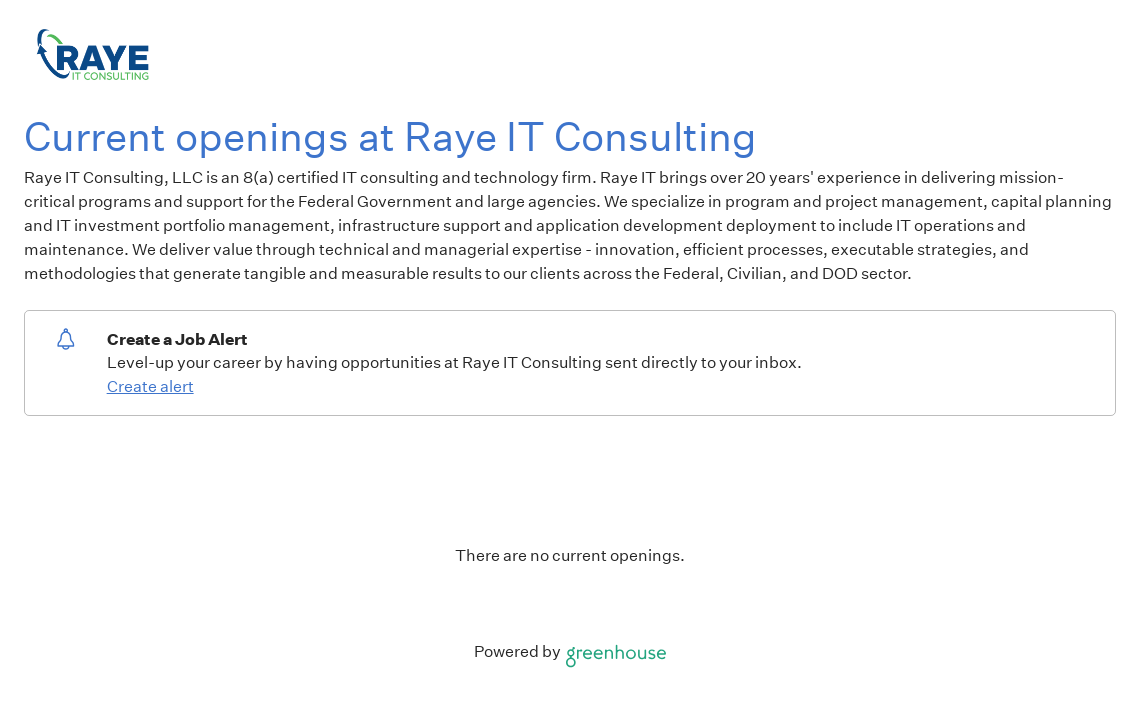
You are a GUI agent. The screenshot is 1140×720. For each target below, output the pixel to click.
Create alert (150, 386)
